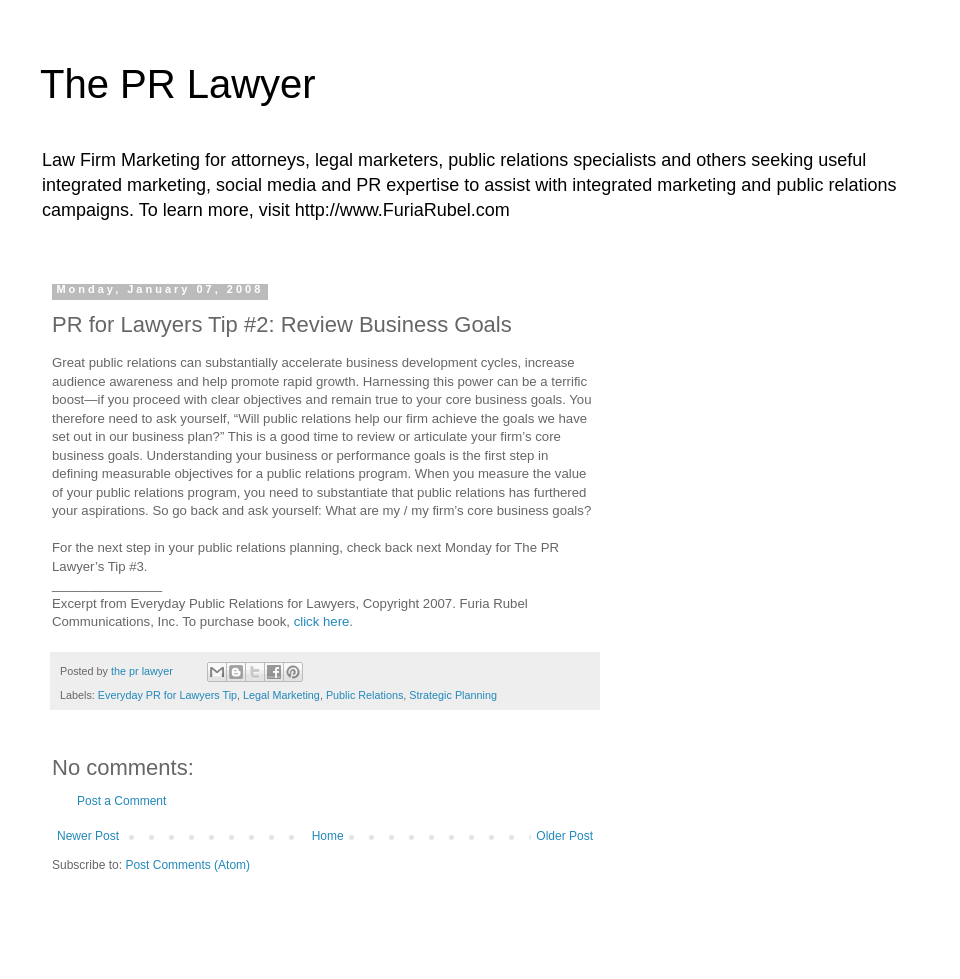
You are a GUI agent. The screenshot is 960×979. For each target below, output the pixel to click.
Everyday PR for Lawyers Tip (167, 695)
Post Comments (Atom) (187, 865)
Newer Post (88, 836)
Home (328, 836)
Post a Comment (121, 801)
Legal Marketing (281, 695)
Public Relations (364, 695)
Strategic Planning (453, 695)
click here (322, 621)
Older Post (564, 836)
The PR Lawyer (178, 84)
